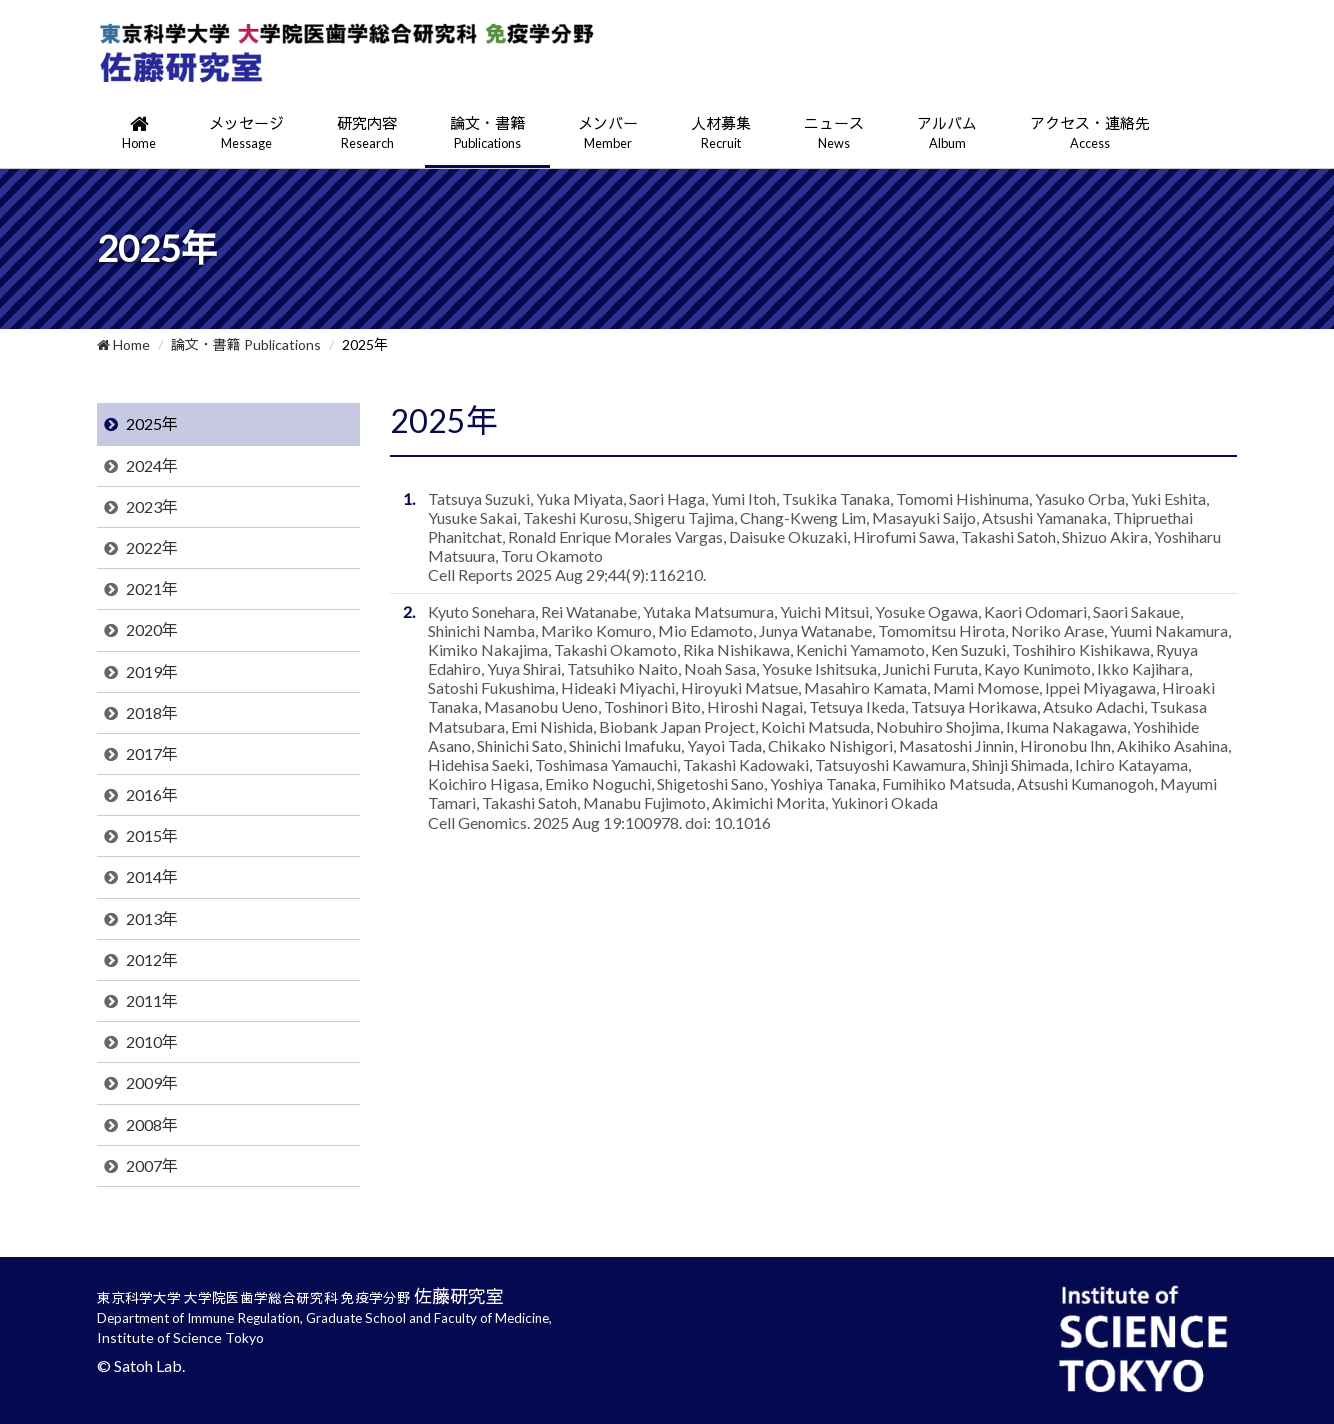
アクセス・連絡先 (1090, 133)
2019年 (152, 671)
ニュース (834, 133)
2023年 (152, 506)
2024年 (152, 465)
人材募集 (721, 133)
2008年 (152, 1124)
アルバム (947, 133)
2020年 (152, 629)
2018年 (152, 712)
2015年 (152, 835)
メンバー (608, 133)
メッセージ (246, 133)
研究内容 (367, 133)
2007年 (152, 1165)
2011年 (152, 1000)
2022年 (152, 547)
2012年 (152, 959)
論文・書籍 (487, 133)
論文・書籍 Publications (246, 344)
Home (123, 344)
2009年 (152, 1082)
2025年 (152, 423)
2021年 (152, 588)
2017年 (152, 753)
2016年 (152, 794)
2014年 (152, 876)
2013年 (152, 918)
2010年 (152, 1041)
